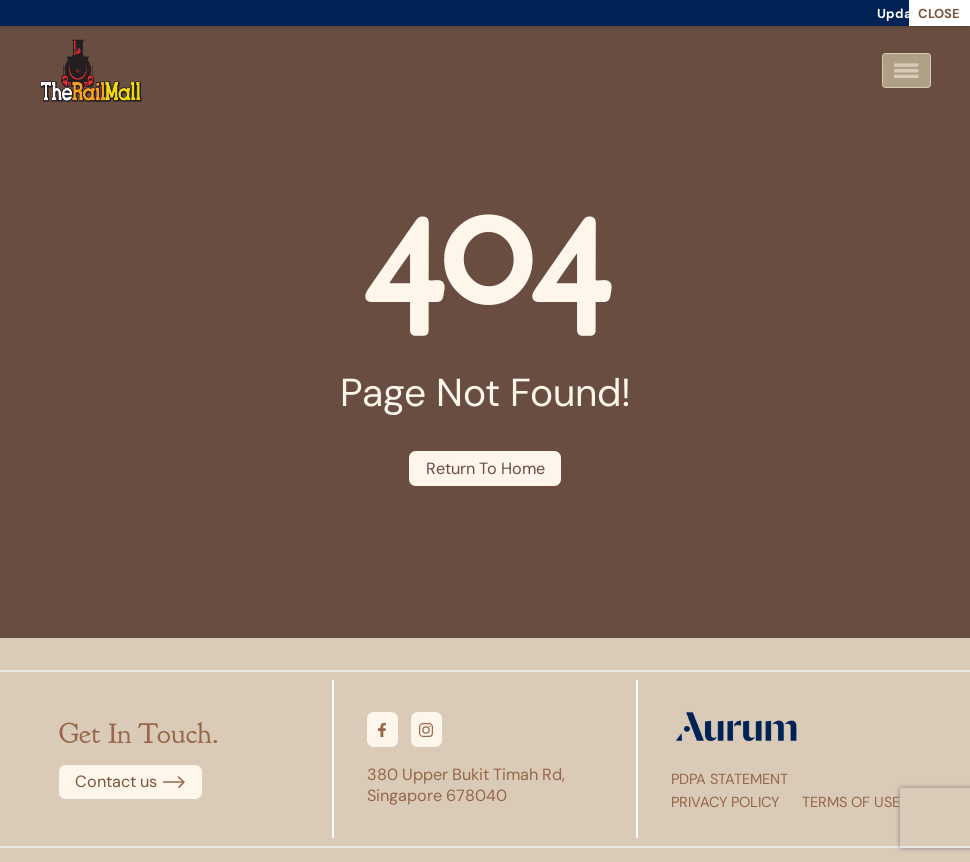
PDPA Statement (729, 779)
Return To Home (485, 468)
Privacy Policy (725, 802)
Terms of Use (851, 802)
